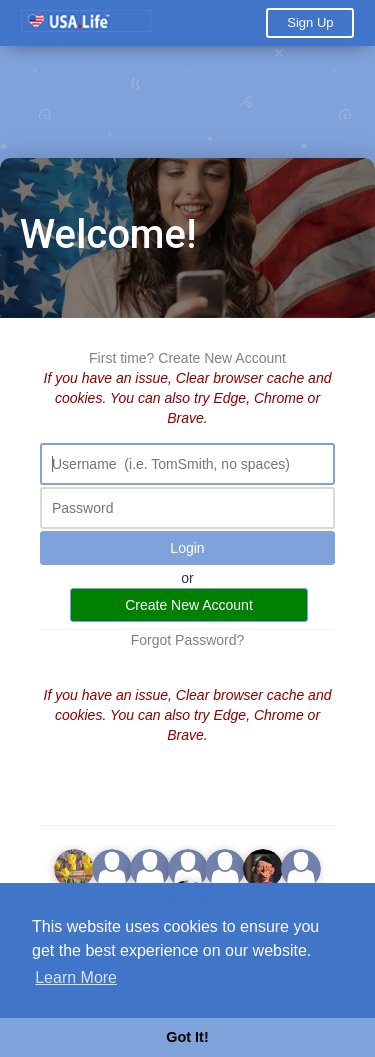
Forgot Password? (188, 640)
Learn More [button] (76, 977)
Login (187, 548)
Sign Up (310, 22)
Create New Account (222, 358)
